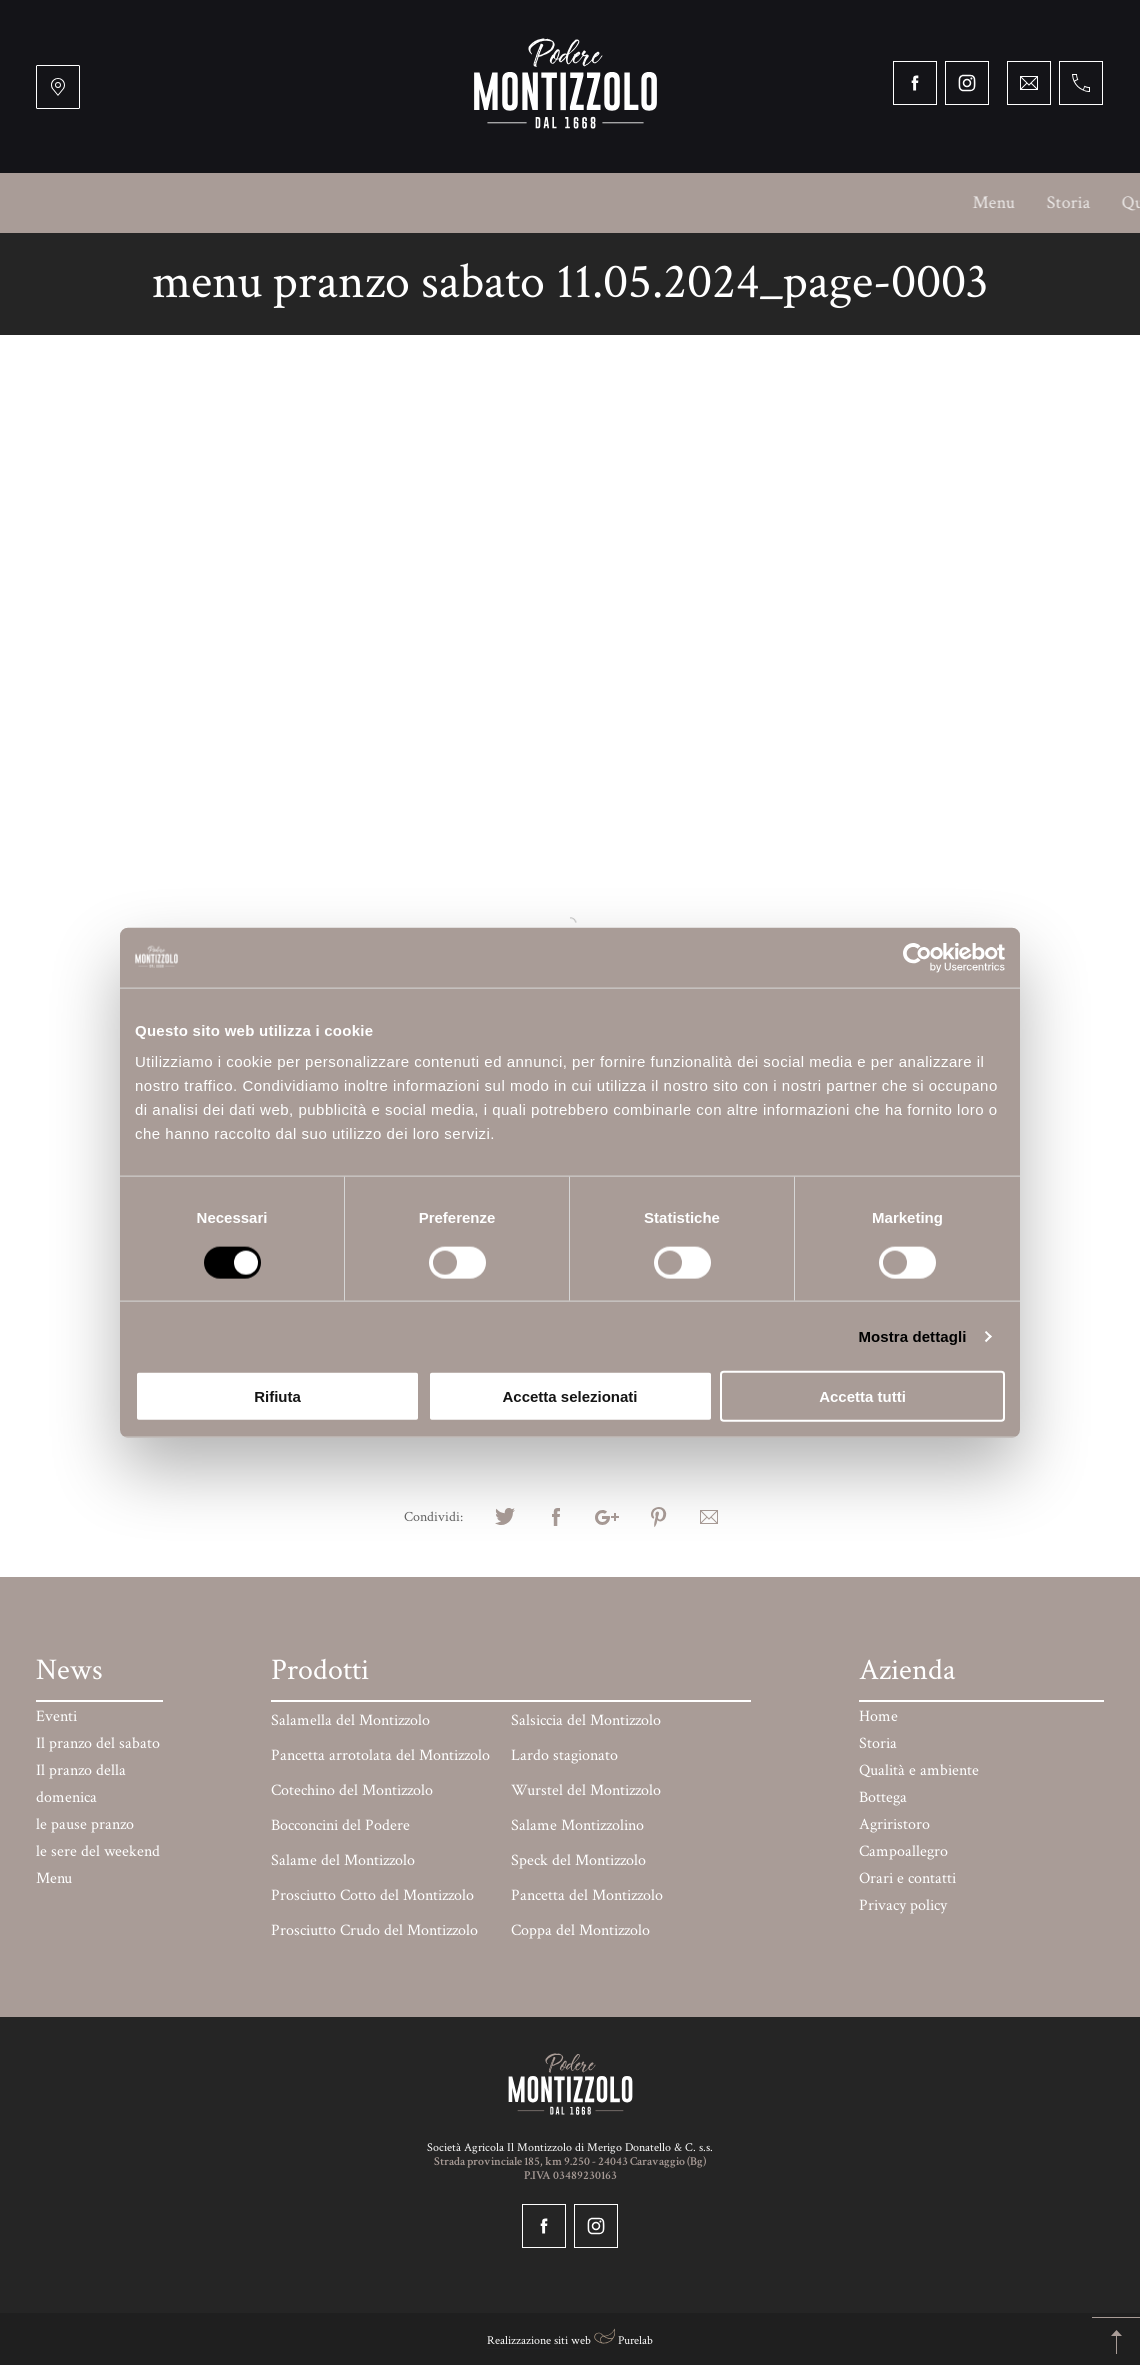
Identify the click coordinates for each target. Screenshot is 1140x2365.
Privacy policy (903, 1905)
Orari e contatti (570, 262)
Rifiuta (277, 1396)
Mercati (843, 202)
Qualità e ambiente (278, 202)
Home (878, 1716)
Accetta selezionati (569, 1396)
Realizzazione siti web (539, 2340)
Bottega (404, 202)
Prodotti (933, 202)
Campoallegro (625, 202)
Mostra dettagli (912, 1335)
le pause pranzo (85, 1824)
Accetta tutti (862, 1396)
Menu (83, 202)
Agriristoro (503, 202)
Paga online (1037, 202)
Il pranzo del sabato (98, 1743)
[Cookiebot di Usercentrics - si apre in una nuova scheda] (917, 957)
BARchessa (744, 202)
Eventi (56, 1716)
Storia (157, 202)
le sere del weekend (98, 1851)
